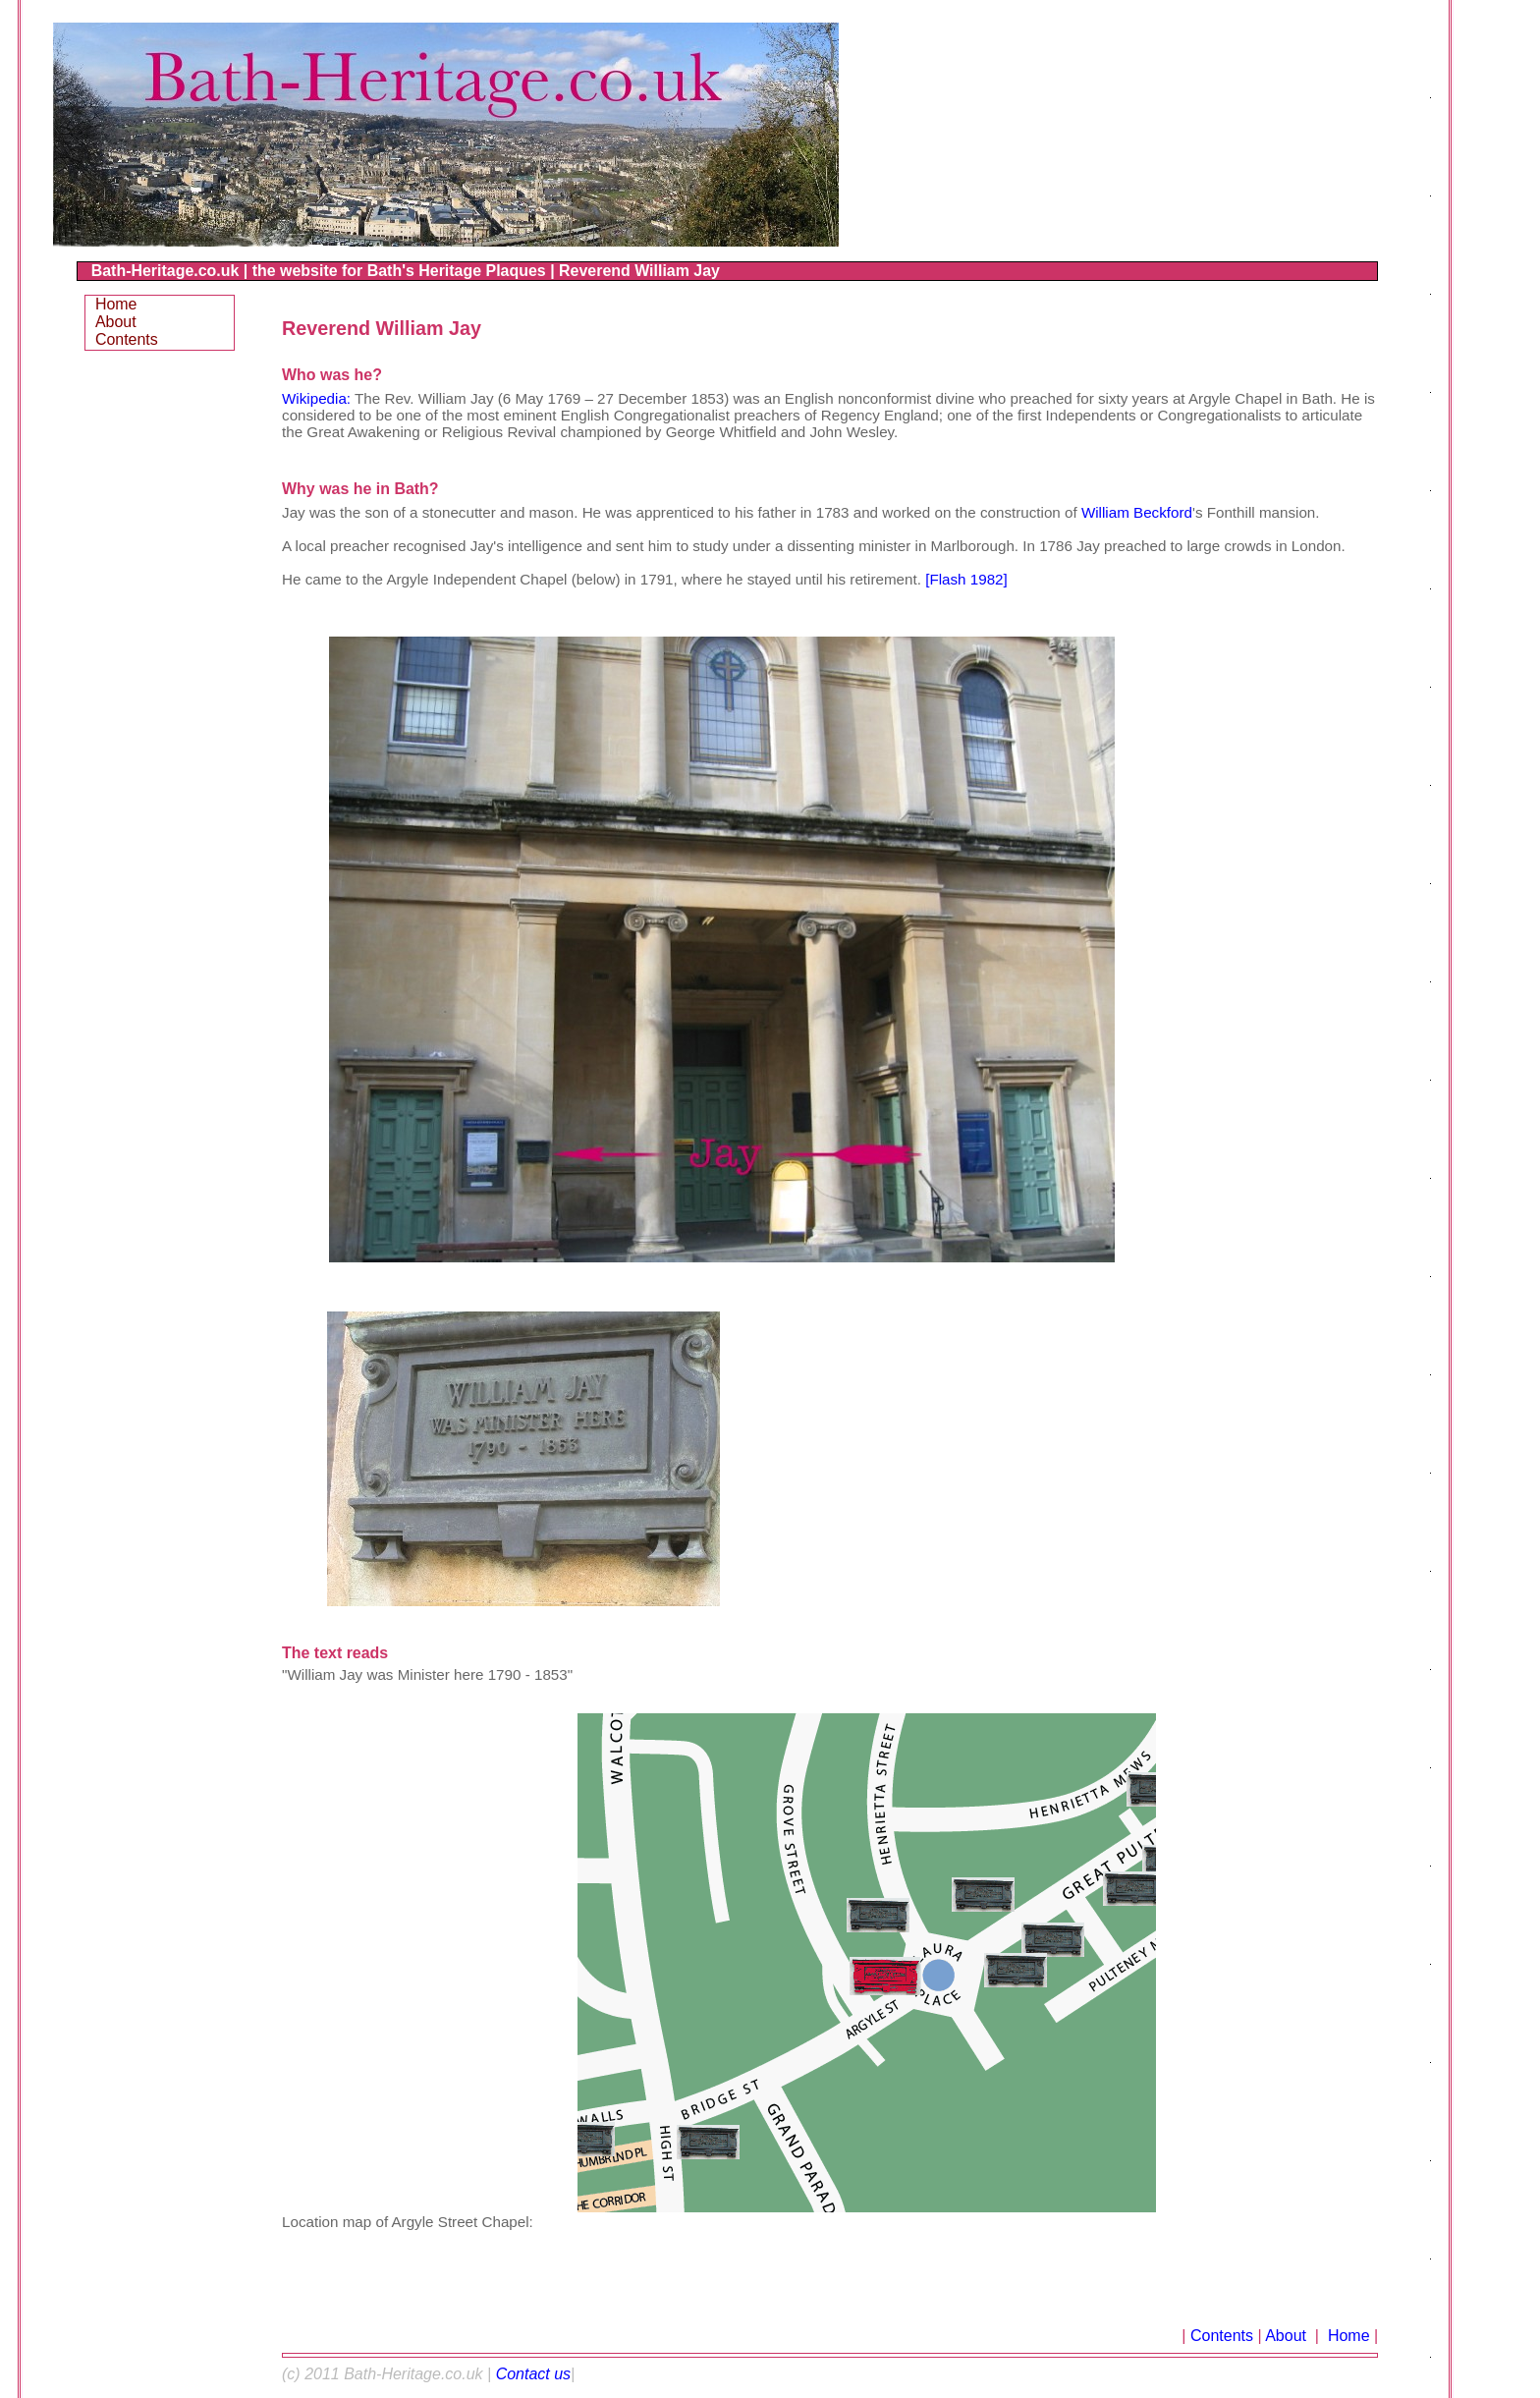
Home (1346, 2335)
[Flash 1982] (966, 579)
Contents (1221, 2335)
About (1287, 2335)
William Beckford (1136, 512)
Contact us (533, 2374)
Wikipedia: (316, 398)
